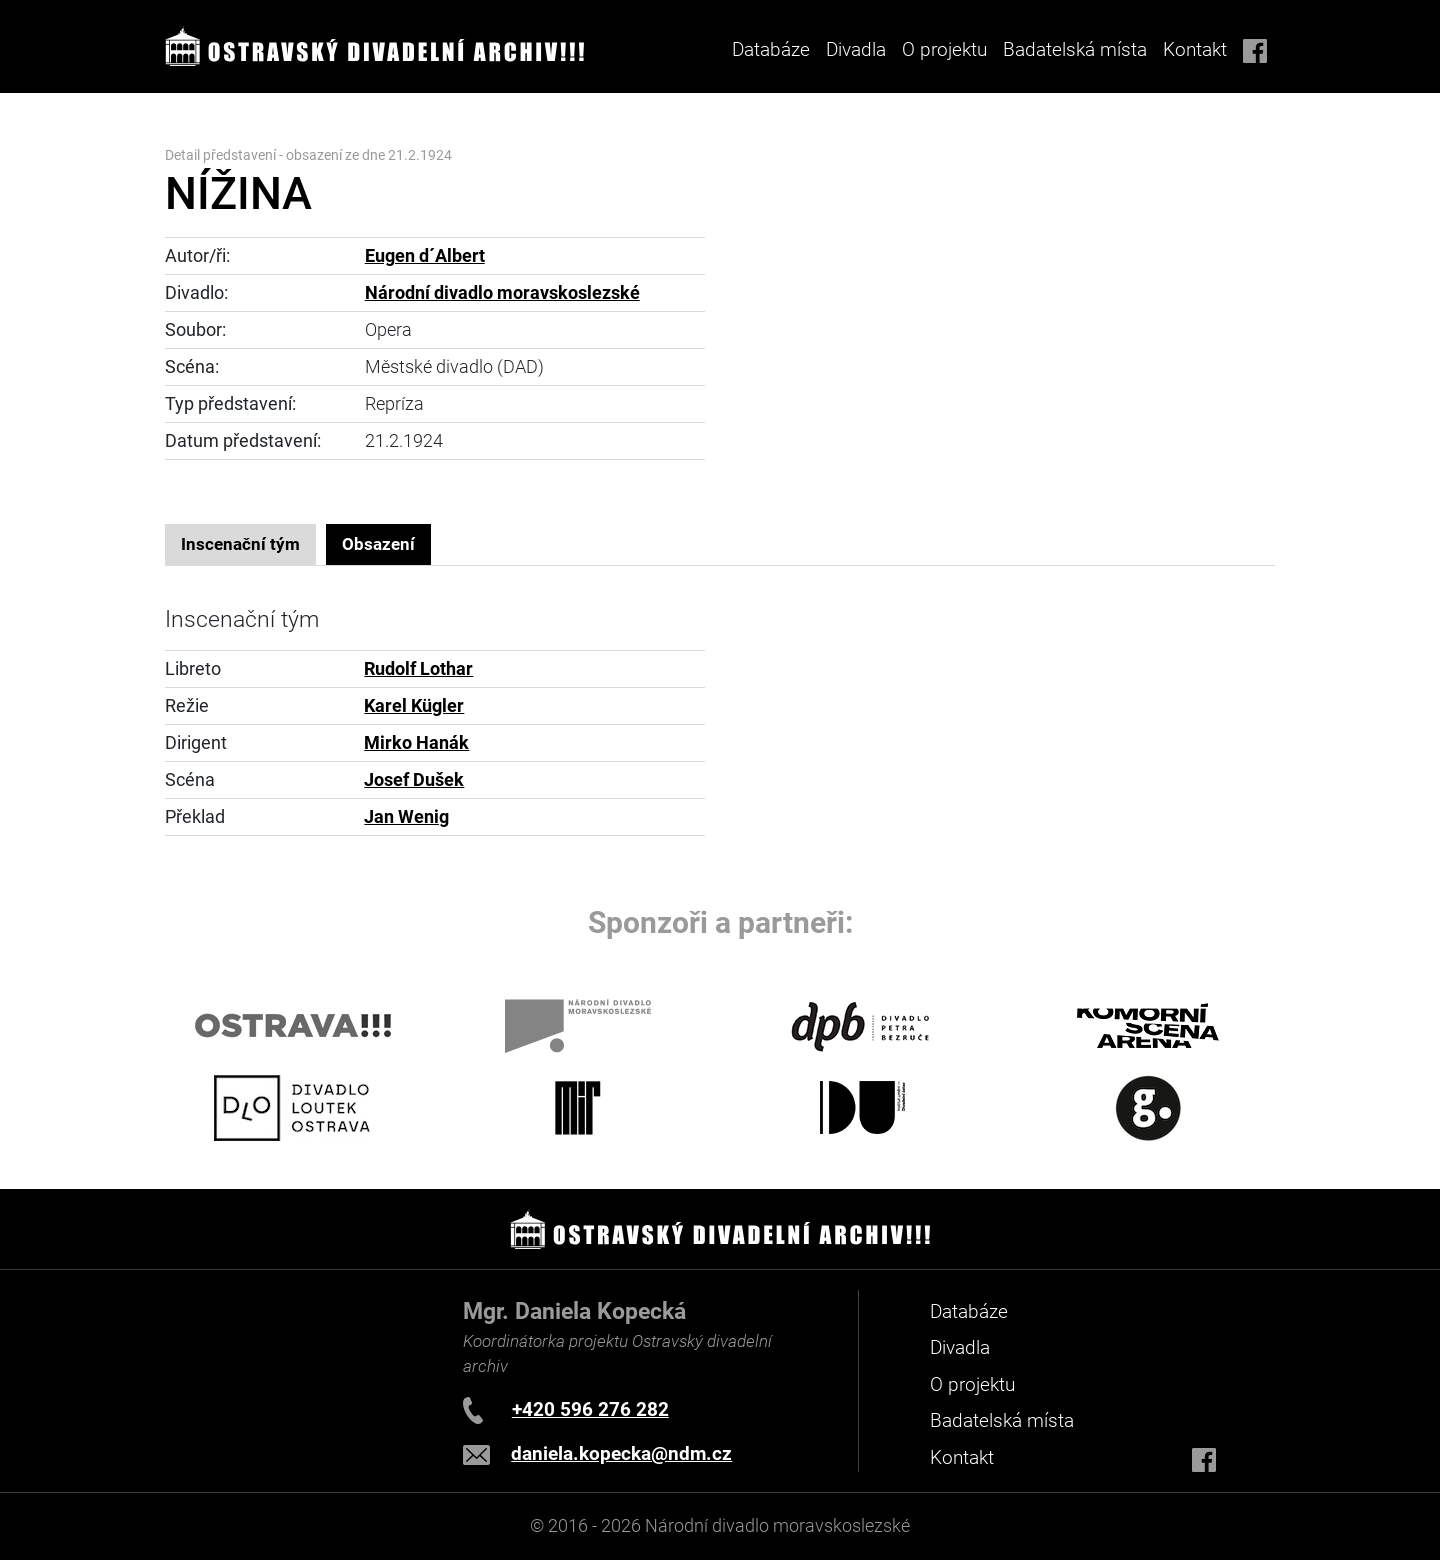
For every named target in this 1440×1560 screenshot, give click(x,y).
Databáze (771, 49)
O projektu (944, 49)
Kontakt (1195, 49)
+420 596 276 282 (590, 1409)
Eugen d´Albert (425, 256)
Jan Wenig (406, 817)
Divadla (960, 1347)
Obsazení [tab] (378, 544)
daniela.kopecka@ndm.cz (621, 1453)
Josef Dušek (414, 780)
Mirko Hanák (416, 743)
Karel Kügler (414, 706)
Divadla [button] (856, 49)
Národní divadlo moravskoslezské (502, 293)
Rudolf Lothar (418, 669)
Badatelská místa (1075, 49)
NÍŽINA (238, 193)
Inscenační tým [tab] (240, 544)
